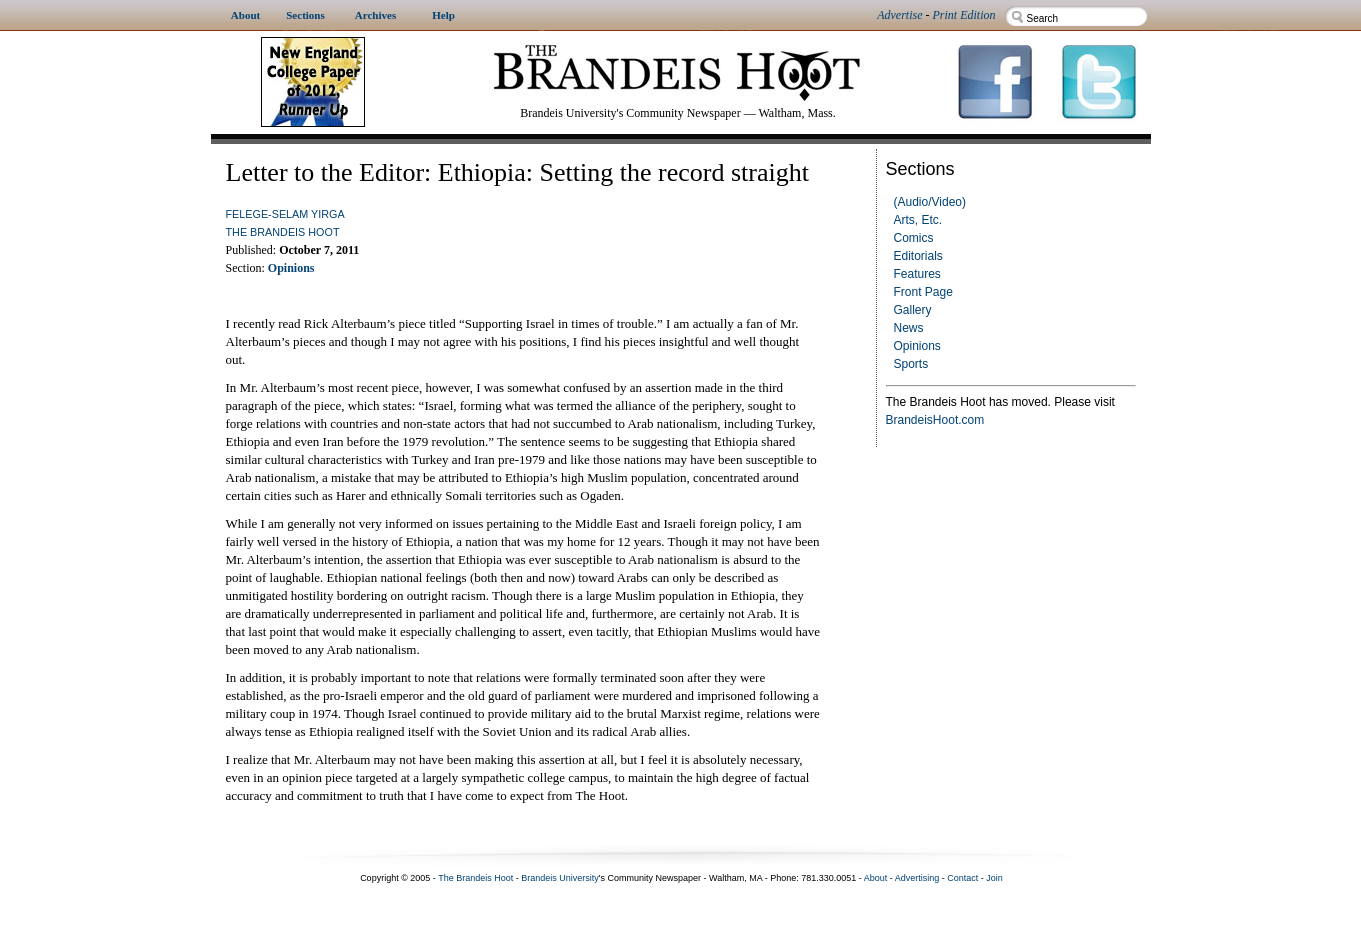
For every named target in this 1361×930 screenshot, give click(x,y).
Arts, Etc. (918, 220)
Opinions (917, 346)
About (876, 878)
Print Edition (964, 15)
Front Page (923, 292)
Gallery (913, 310)
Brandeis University (560, 878)
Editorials (918, 256)
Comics (914, 238)
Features (917, 274)
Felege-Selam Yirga (285, 214)
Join (994, 878)
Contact (962, 878)
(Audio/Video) (930, 202)
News (909, 328)
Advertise (899, 15)
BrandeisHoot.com (935, 420)
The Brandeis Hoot (283, 232)
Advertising (917, 878)
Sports (911, 364)
